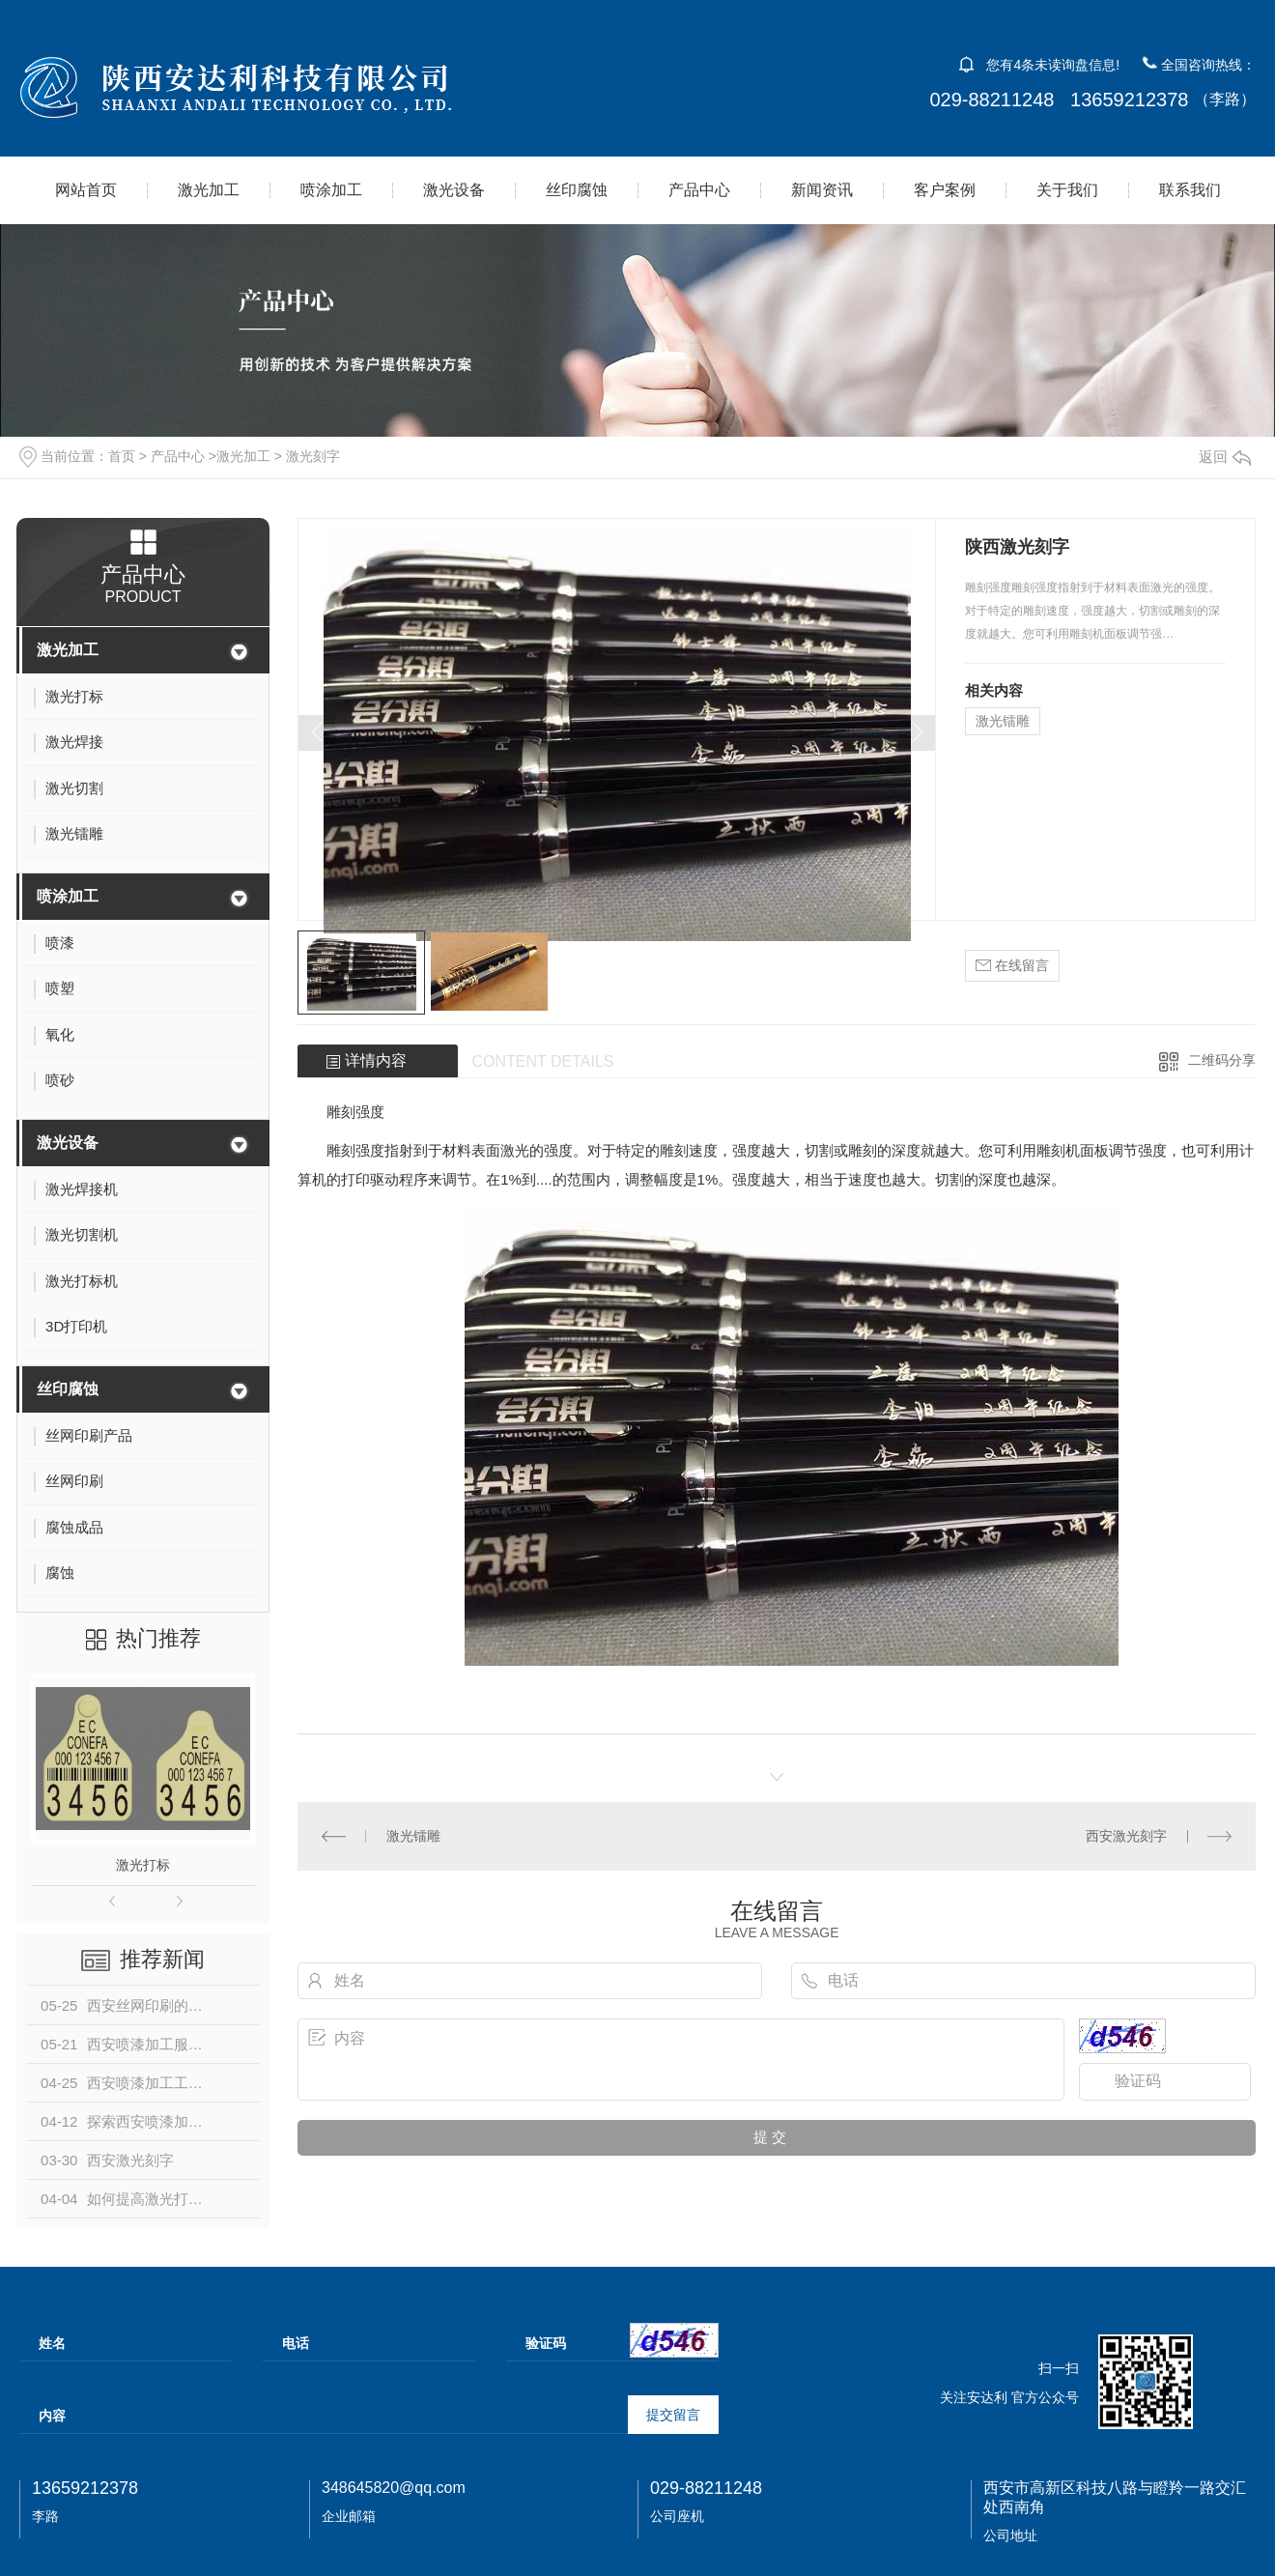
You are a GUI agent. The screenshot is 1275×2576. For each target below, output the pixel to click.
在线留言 (1012, 966)
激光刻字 (313, 456)
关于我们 (1067, 190)
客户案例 (945, 190)
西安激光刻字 (1126, 1836)
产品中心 (699, 190)
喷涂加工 (331, 190)
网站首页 (86, 190)
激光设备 (454, 190)
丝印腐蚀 (577, 190)
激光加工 (209, 190)
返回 (1225, 456)
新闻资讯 (822, 190)
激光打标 (143, 1865)
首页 (121, 456)
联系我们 (1190, 190)
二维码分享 (1222, 1060)
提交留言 (673, 2414)
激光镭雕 (1003, 721)
